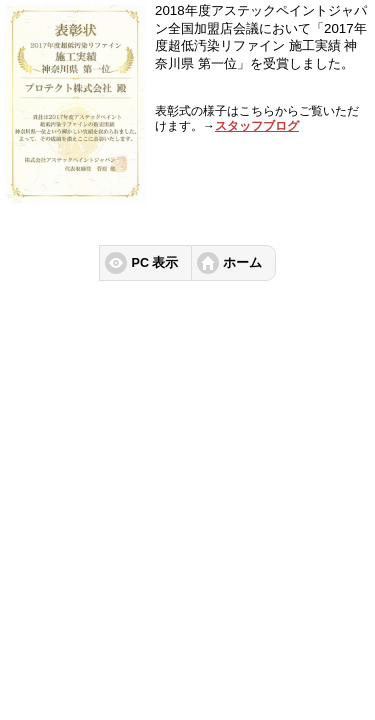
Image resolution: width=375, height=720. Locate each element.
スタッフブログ (257, 126)
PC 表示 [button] (155, 263)
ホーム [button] (242, 263)
